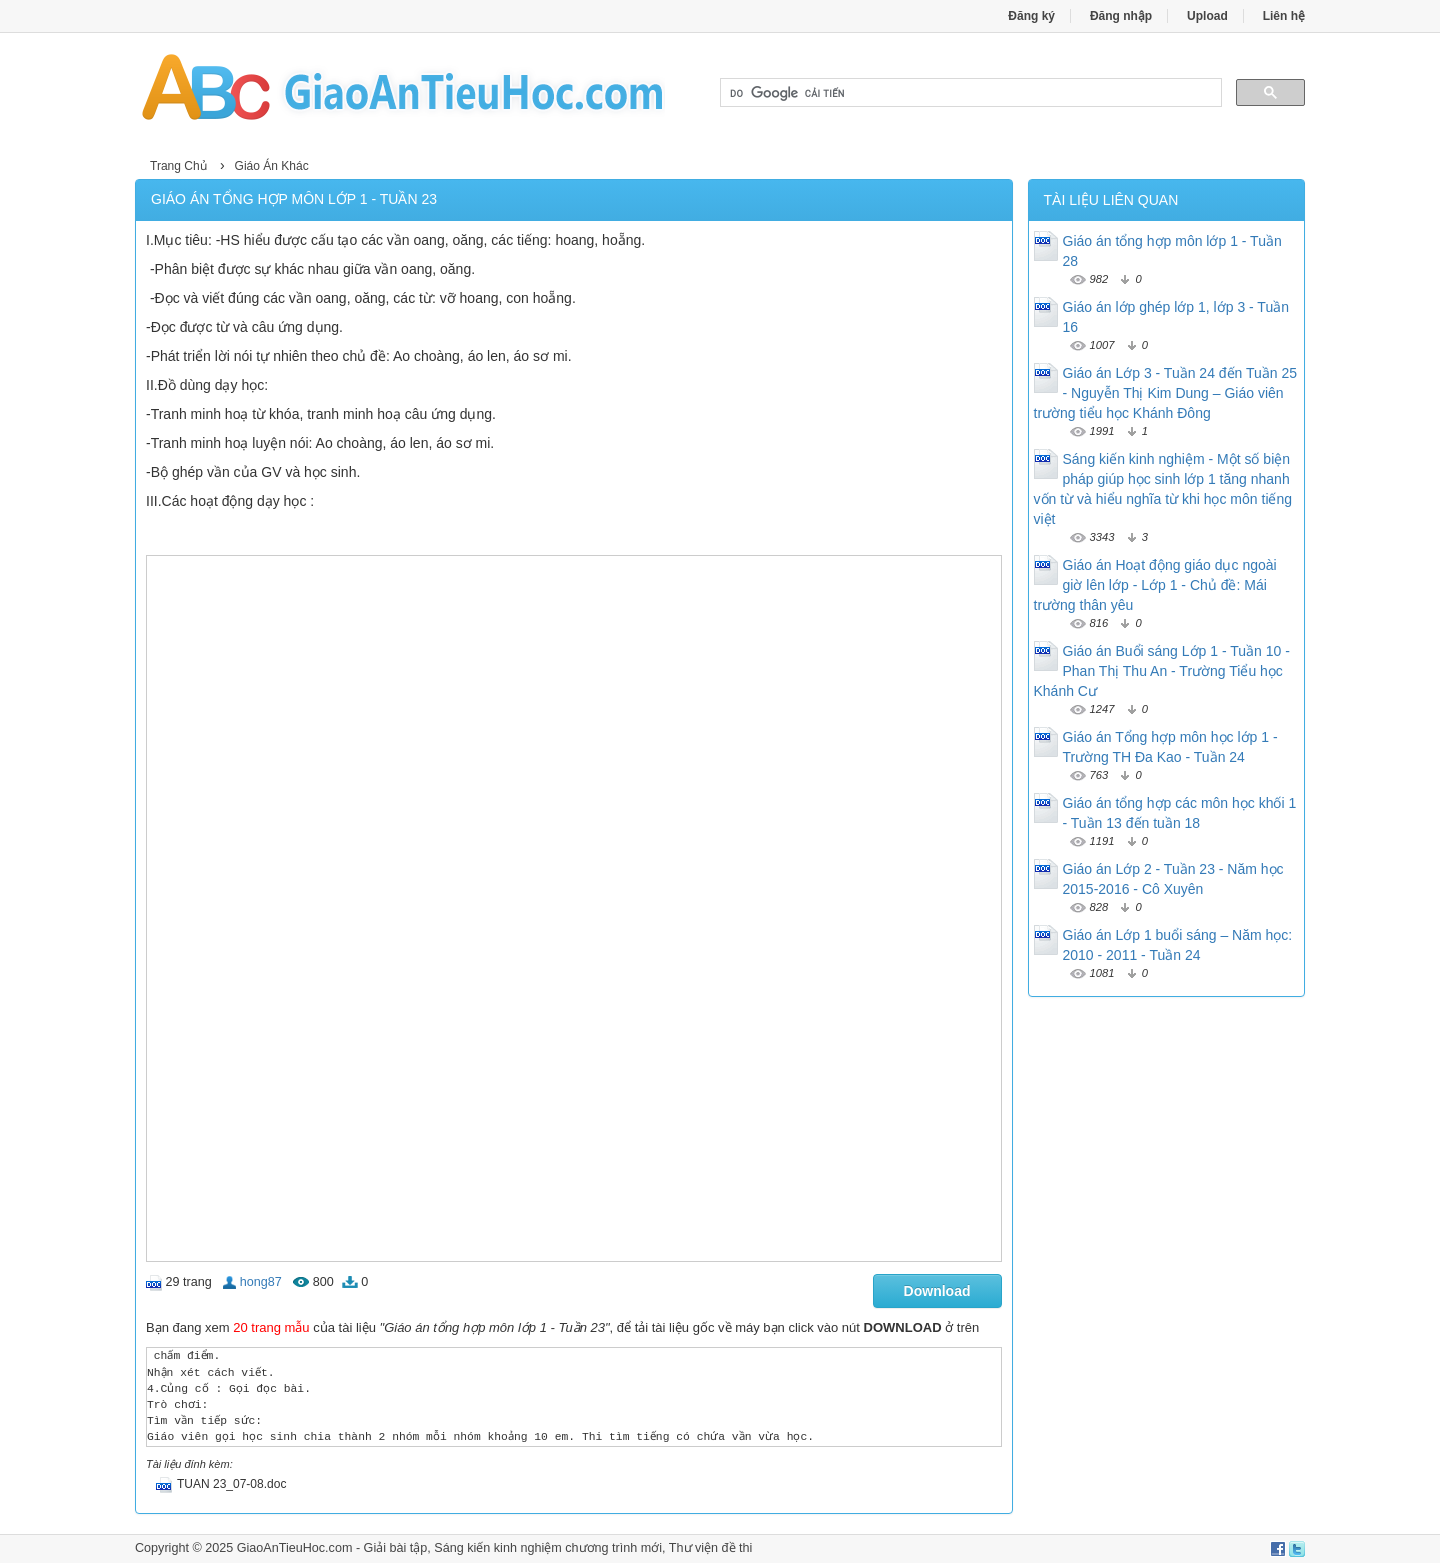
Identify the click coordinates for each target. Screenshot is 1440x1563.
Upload (1207, 16)
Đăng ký (1031, 16)
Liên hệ (1284, 16)
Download (937, 1291)
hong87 (261, 1282)
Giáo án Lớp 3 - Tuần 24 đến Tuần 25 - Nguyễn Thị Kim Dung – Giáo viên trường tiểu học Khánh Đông (1166, 393)
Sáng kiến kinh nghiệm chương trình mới (548, 1548)
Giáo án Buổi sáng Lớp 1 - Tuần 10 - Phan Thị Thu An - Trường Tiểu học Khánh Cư (1162, 671)
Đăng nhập (1121, 16)
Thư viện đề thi (711, 1548)
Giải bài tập (396, 1548)
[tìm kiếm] (969, 93)
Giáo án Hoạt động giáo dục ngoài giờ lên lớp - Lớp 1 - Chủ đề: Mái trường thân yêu (1155, 585)
